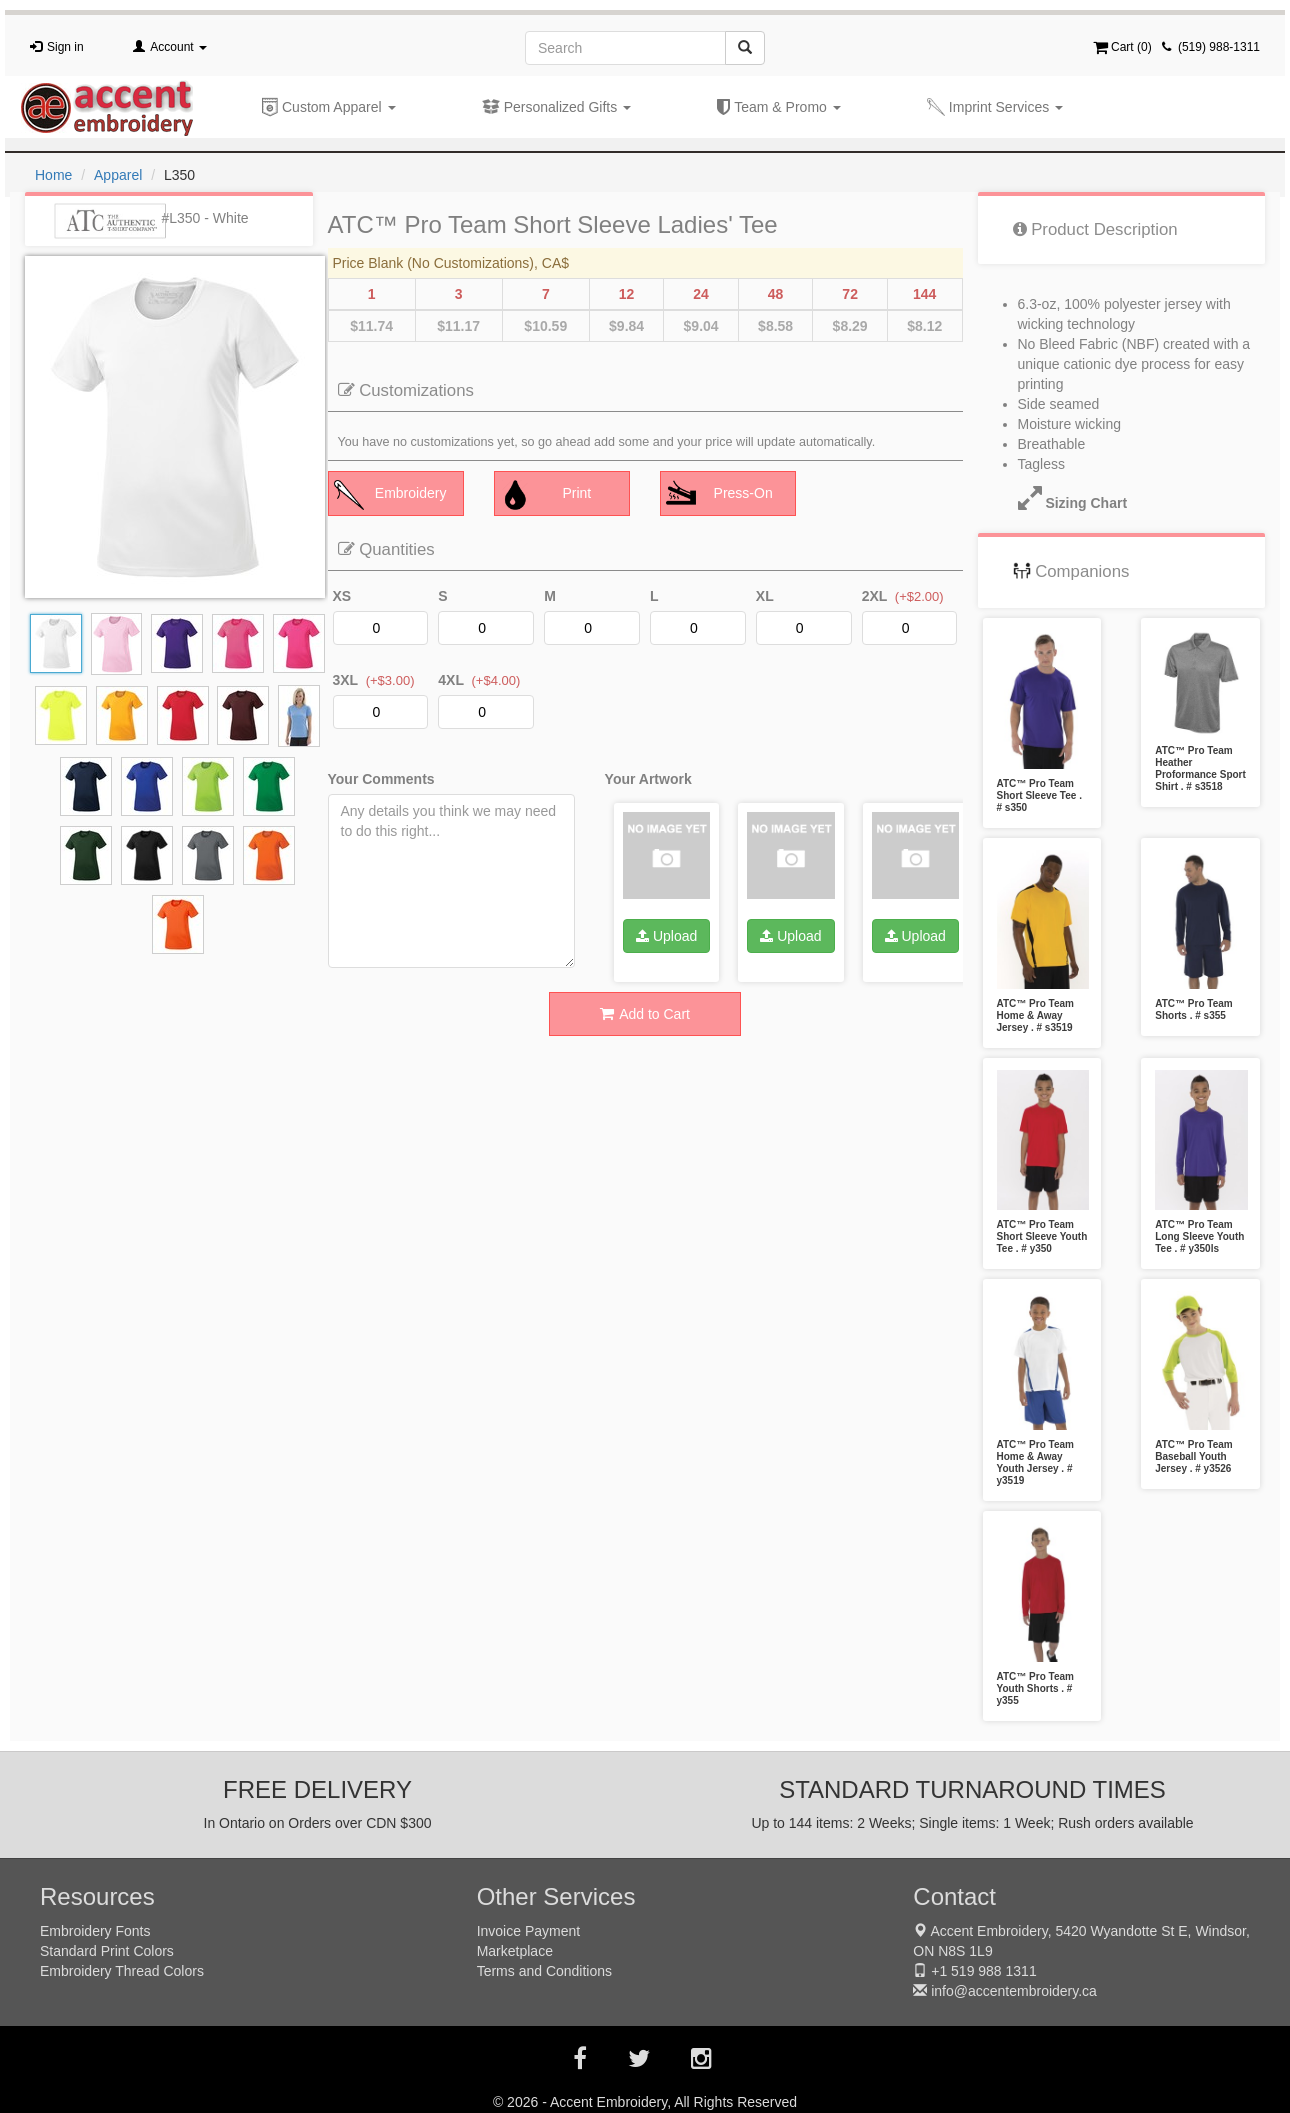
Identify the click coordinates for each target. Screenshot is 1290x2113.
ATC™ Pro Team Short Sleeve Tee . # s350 (1039, 795)
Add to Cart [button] (645, 1014)
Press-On (719, 495)
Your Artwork (648, 779)
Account (178, 47)
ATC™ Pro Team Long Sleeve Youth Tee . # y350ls (1199, 1236)
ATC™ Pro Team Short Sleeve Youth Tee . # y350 (1042, 1236)
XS (342, 596)
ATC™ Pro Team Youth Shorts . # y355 (1035, 1688)
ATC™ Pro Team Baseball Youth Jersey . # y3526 (1193, 1456)
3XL (346, 680)
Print (546, 495)
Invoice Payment (529, 1931)
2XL (875, 596)
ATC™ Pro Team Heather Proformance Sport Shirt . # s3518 (1200, 768)
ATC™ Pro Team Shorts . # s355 (1193, 1009)
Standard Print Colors (107, 1951)
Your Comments (381, 779)
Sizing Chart (1063, 503)
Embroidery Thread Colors (122, 1971)
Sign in (65, 47)
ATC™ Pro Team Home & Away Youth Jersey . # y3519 (1035, 1462)
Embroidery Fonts (95, 1931)
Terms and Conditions (544, 1971)
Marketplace (515, 1951)
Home (53, 175)
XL (765, 596)
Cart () (1122, 47)
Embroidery (390, 495)
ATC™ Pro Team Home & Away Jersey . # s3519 (1035, 1015)
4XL (451, 680)
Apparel (118, 175)
